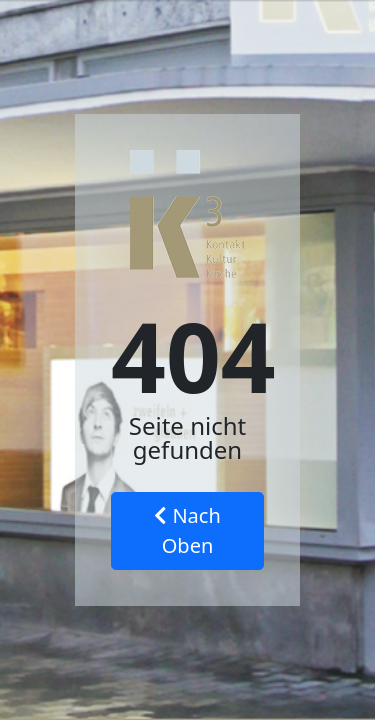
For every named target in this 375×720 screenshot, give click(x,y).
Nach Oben (187, 530)
